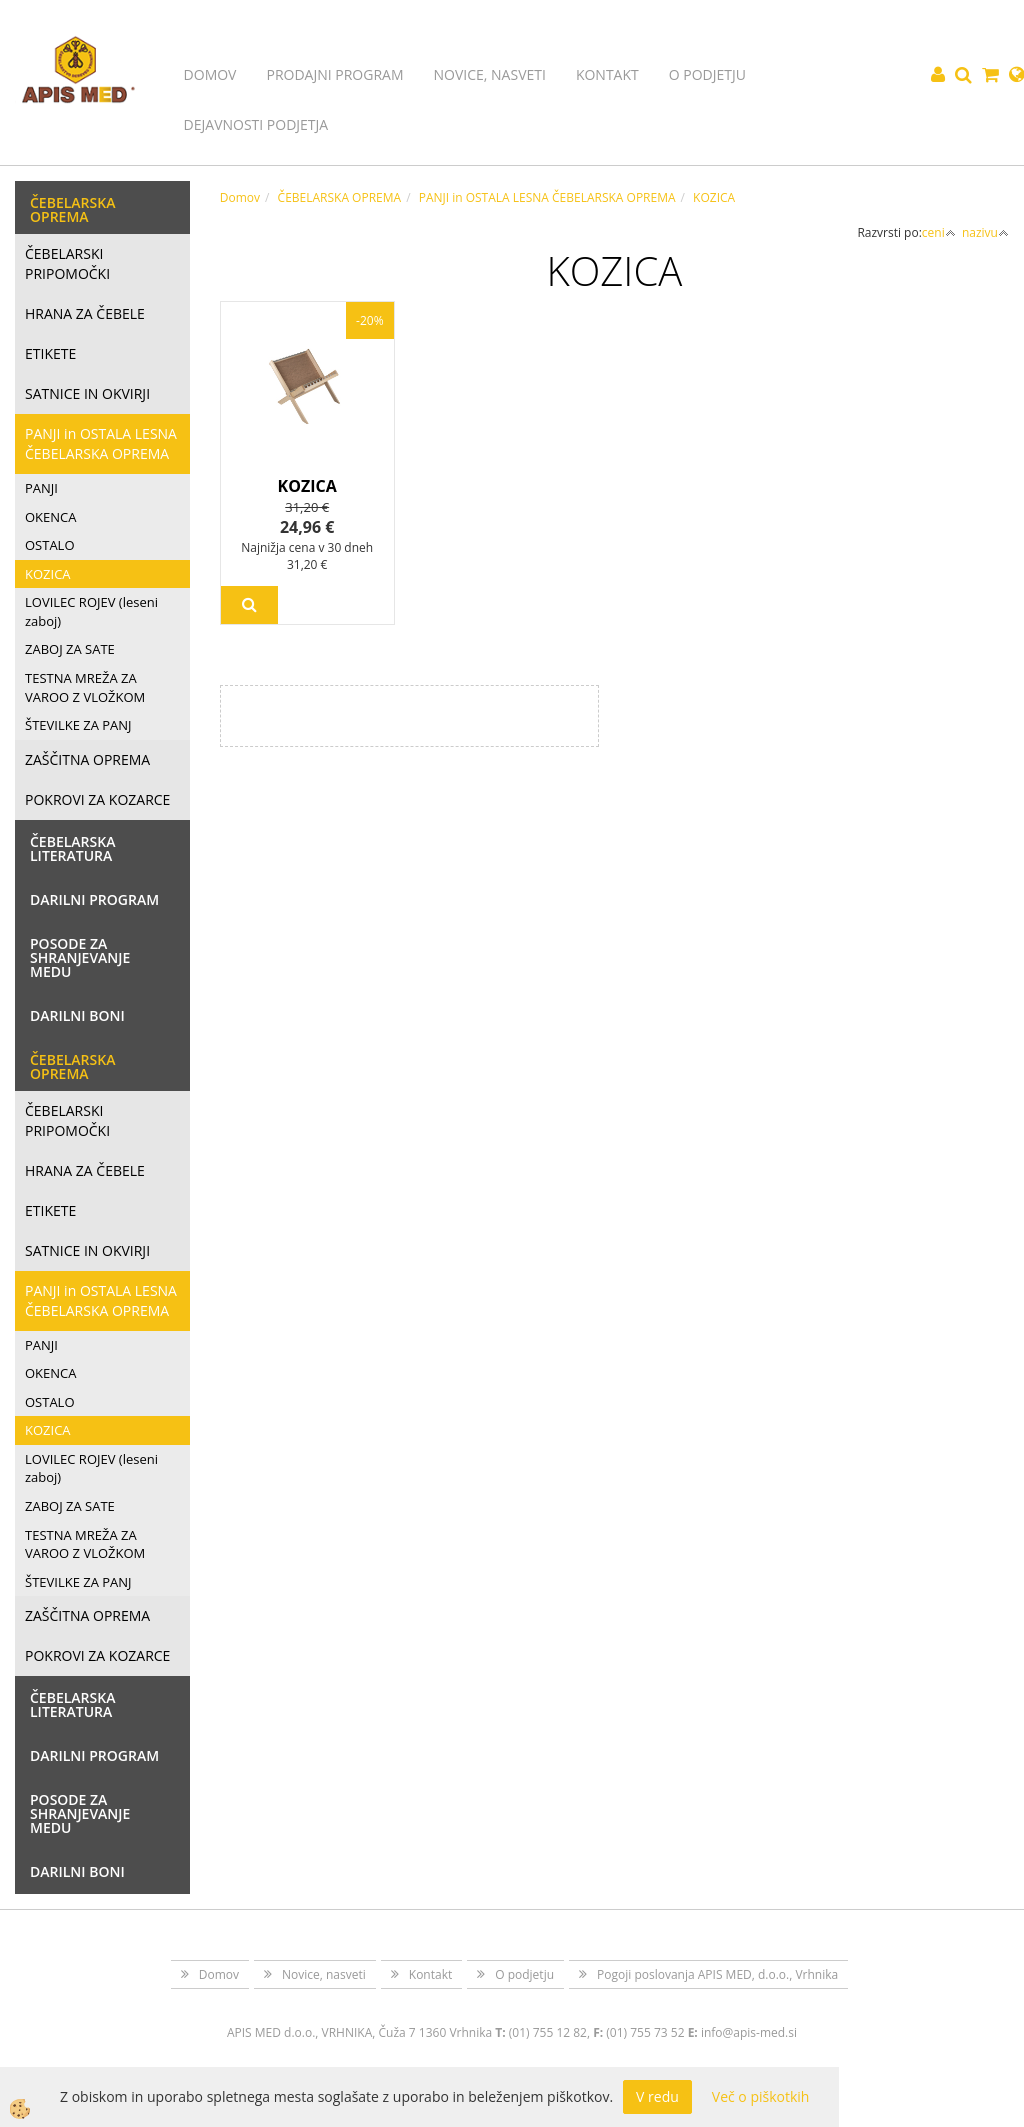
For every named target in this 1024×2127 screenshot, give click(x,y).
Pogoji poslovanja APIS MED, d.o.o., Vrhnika (717, 1974)
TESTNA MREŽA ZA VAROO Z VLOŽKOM (85, 687)
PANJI (41, 488)
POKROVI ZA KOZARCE (97, 799)
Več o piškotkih (761, 2096)
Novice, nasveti (490, 74)
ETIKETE (50, 353)
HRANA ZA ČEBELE (85, 313)
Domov (210, 74)
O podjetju (707, 74)
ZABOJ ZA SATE (70, 649)
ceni (939, 232)
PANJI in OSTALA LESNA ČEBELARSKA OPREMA (101, 443)
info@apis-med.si (749, 2032)
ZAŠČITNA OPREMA (87, 759)
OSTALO (50, 545)
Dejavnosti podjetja (256, 124)
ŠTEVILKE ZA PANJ (78, 725)
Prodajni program (334, 74)
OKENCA (51, 517)
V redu (657, 2096)
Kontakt (607, 74)
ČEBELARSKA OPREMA (340, 197)
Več (249, 605)
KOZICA (48, 574)
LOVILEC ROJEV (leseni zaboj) (91, 611)
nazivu (985, 232)
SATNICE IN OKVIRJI (87, 393)
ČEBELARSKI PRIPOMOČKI (67, 263)
